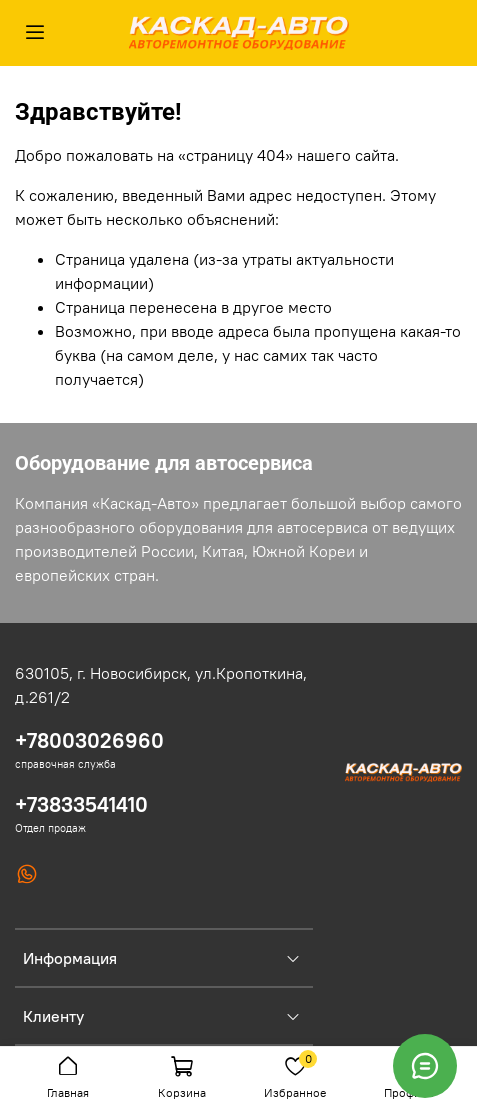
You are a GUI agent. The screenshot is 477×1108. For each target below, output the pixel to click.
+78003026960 (89, 740)
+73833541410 (81, 804)
